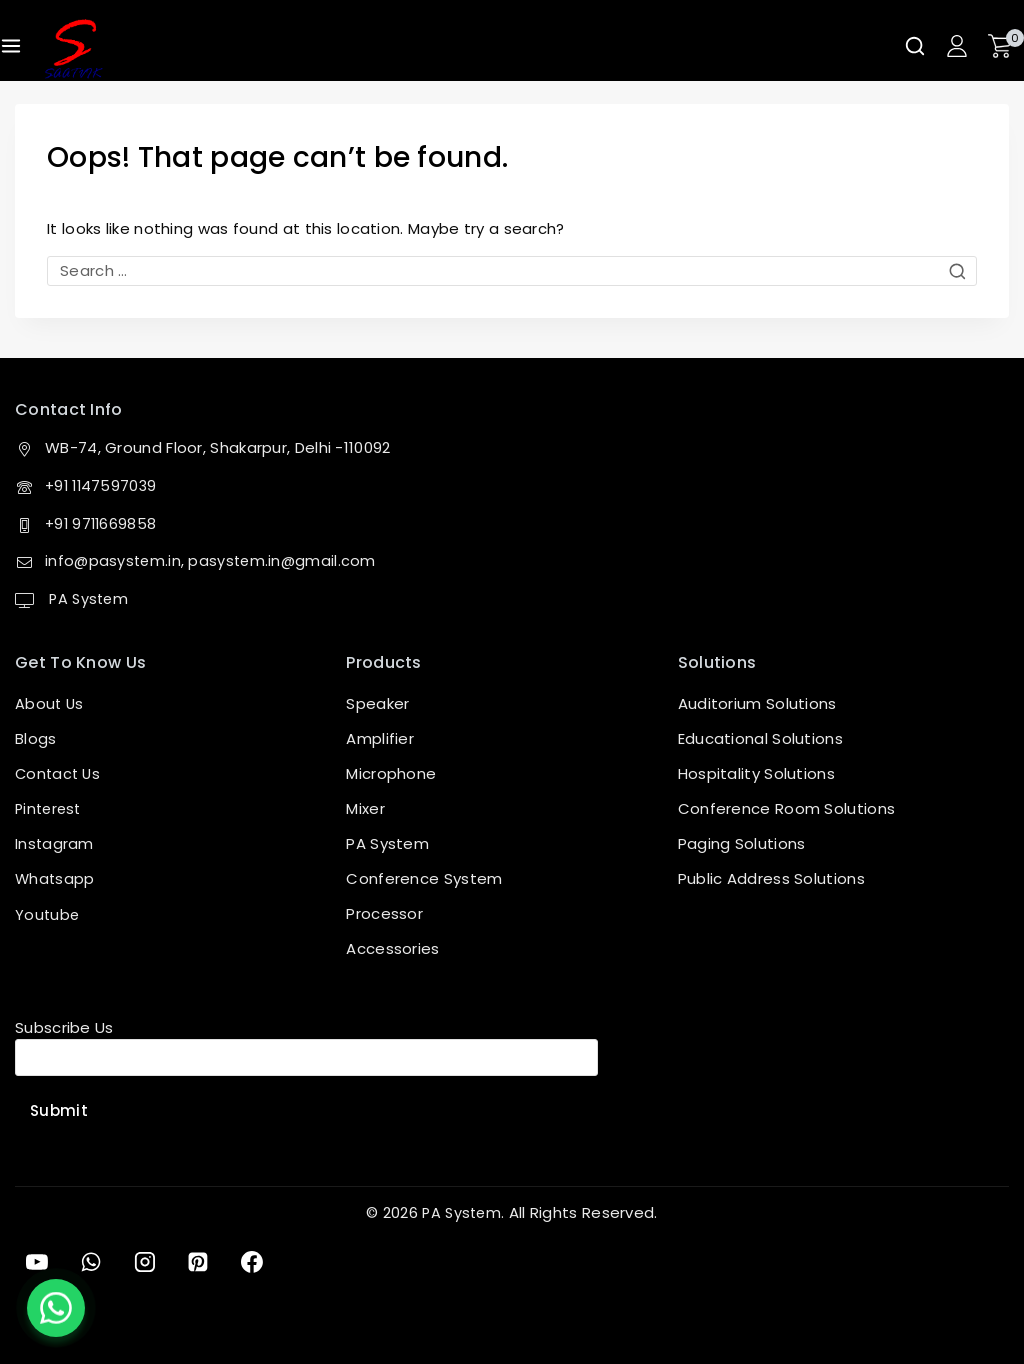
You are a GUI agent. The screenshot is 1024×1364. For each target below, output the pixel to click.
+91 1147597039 (103, 486)
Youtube (48, 913)
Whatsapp (55, 878)
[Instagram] (146, 1262)
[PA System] (73, 49)
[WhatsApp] (91, 1262)
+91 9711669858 (102, 523)
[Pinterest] (200, 1262)
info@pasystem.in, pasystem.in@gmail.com (213, 561)
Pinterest (50, 808)
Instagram (55, 843)
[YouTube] (37, 1262)
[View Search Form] (915, 46)
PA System (88, 598)
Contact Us (59, 773)
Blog (31, 738)
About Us (50, 703)
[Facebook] (255, 1262)
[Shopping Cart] (1006, 46)
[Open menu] (11, 46)
